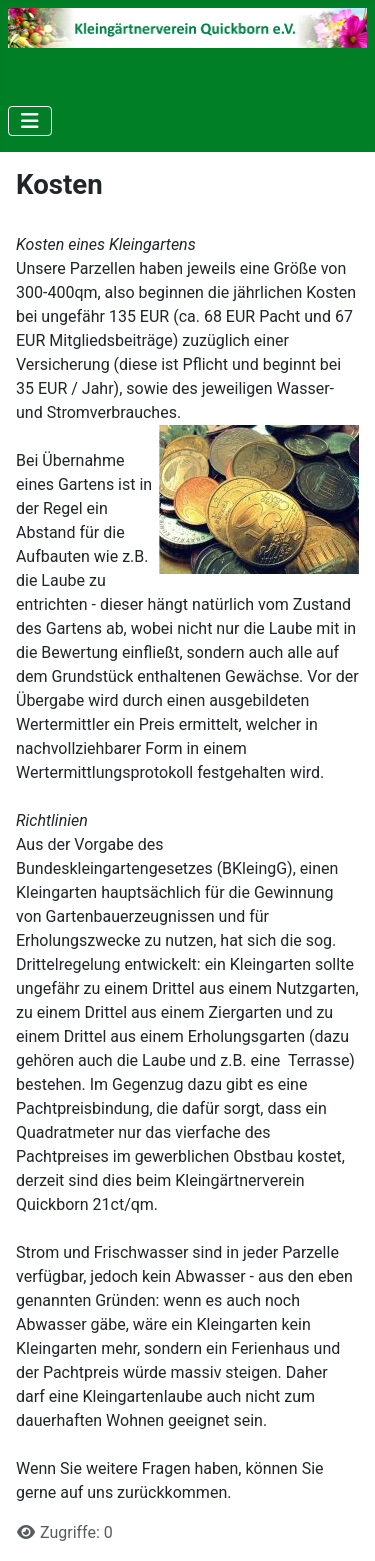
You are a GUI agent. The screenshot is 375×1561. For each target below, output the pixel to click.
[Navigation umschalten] (30, 121)
